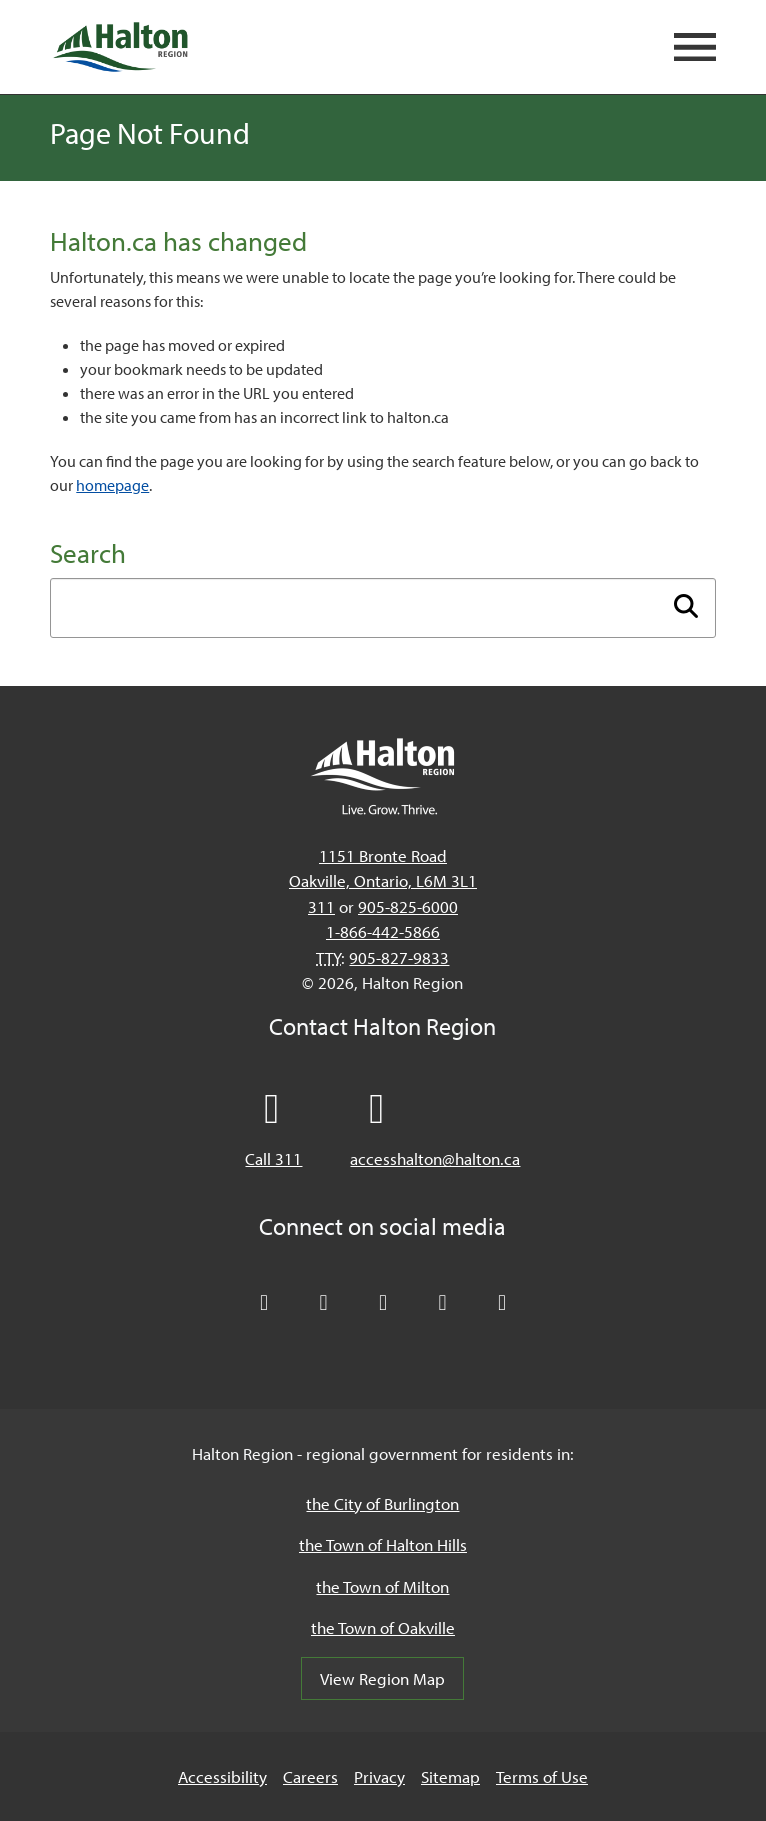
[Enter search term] (382, 608)
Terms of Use (542, 1776)
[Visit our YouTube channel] (443, 1303)
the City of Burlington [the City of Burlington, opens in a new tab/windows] (382, 1503)
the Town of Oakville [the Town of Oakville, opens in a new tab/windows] (383, 1627)
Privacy (379, 1776)
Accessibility (222, 1776)
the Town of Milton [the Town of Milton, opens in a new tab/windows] (382, 1586)
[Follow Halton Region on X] (264, 1303)
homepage (112, 485)
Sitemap (450, 1776)
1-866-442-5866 (383, 931)
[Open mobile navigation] (695, 47)
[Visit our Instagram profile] (502, 1303)
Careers (310, 1776)
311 (321, 906)
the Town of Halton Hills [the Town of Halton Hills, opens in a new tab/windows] (383, 1544)
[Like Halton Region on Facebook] (324, 1303)
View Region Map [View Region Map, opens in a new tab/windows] (382, 1678)
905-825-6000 (408, 906)
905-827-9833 (399, 957)
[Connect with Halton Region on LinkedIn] (383, 1303)
